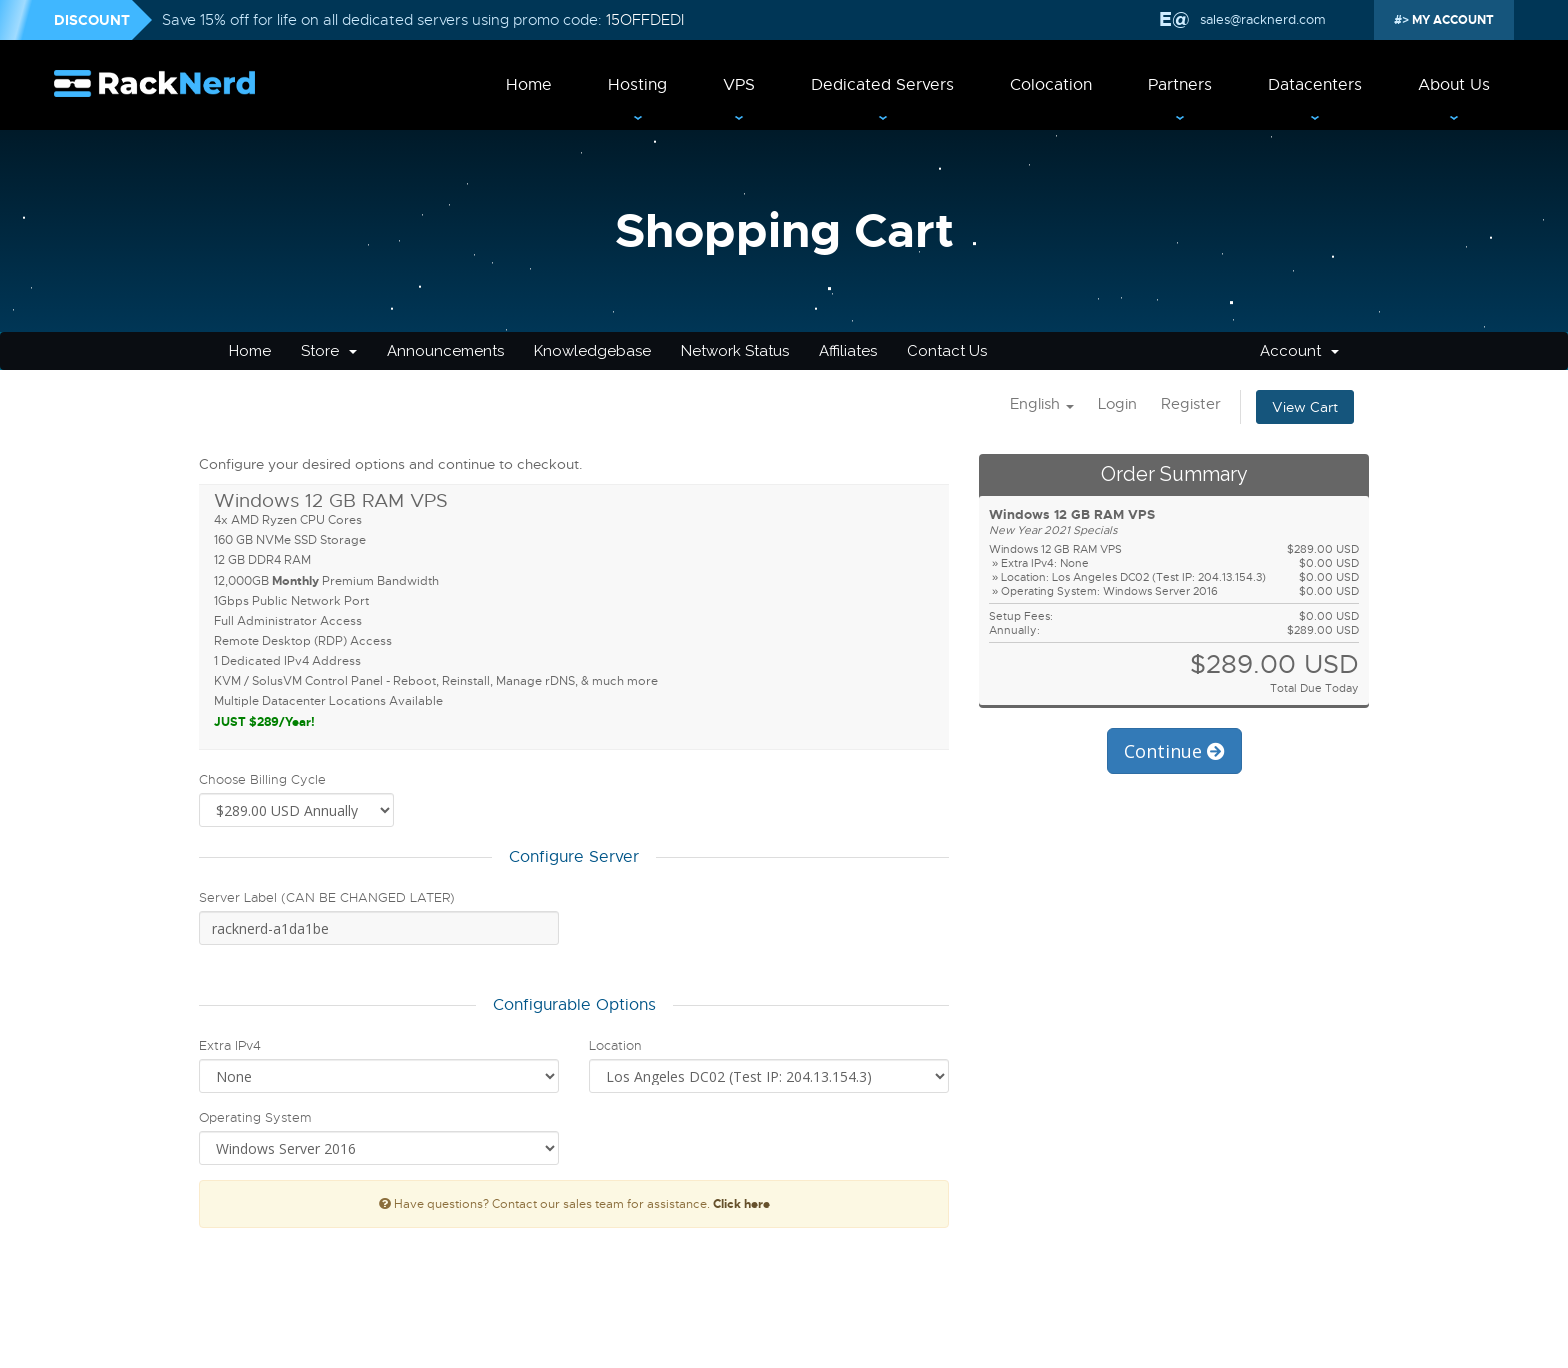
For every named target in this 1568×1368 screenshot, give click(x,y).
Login (1117, 404)
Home (529, 85)
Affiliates (848, 351)
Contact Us (947, 351)
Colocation (1051, 85)
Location (615, 1045)
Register (1191, 404)
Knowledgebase (592, 351)
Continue (1174, 751)
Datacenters (1315, 85)
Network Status (735, 351)
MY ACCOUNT (1451, 20)
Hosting (637, 85)
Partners (1180, 85)
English (1042, 404)
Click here (741, 1204)
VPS (739, 85)
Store (329, 351)
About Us (1454, 85)
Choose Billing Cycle (262, 779)
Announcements (445, 351)
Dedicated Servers (882, 85)
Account (1299, 351)
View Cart (1305, 407)
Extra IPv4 (230, 1045)
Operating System (255, 1117)
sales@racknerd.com (1261, 19)
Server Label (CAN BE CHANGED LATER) (327, 897)
